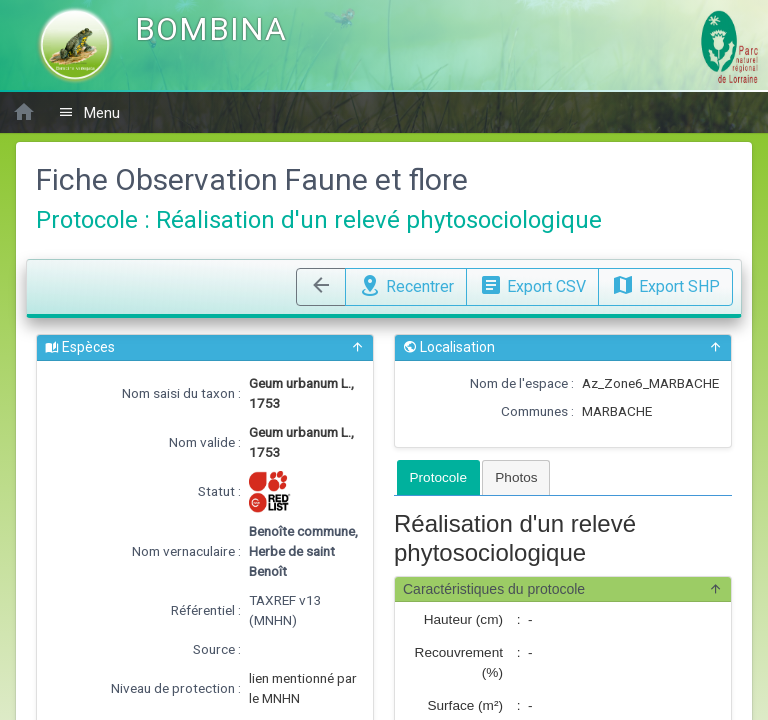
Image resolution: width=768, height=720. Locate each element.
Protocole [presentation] (438, 477)
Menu (89, 112)
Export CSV (532, 284)
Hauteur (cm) (463, 619)
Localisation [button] (563, 347)
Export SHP (665, 284)
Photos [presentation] (516, 477)
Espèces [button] (205, 347)
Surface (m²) (465, 705)
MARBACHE (617, 411)
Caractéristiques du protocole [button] (563, 589)
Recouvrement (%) (459, 662)
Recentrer (406, 284)
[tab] (438, 477)
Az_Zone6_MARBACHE (650, 383)
